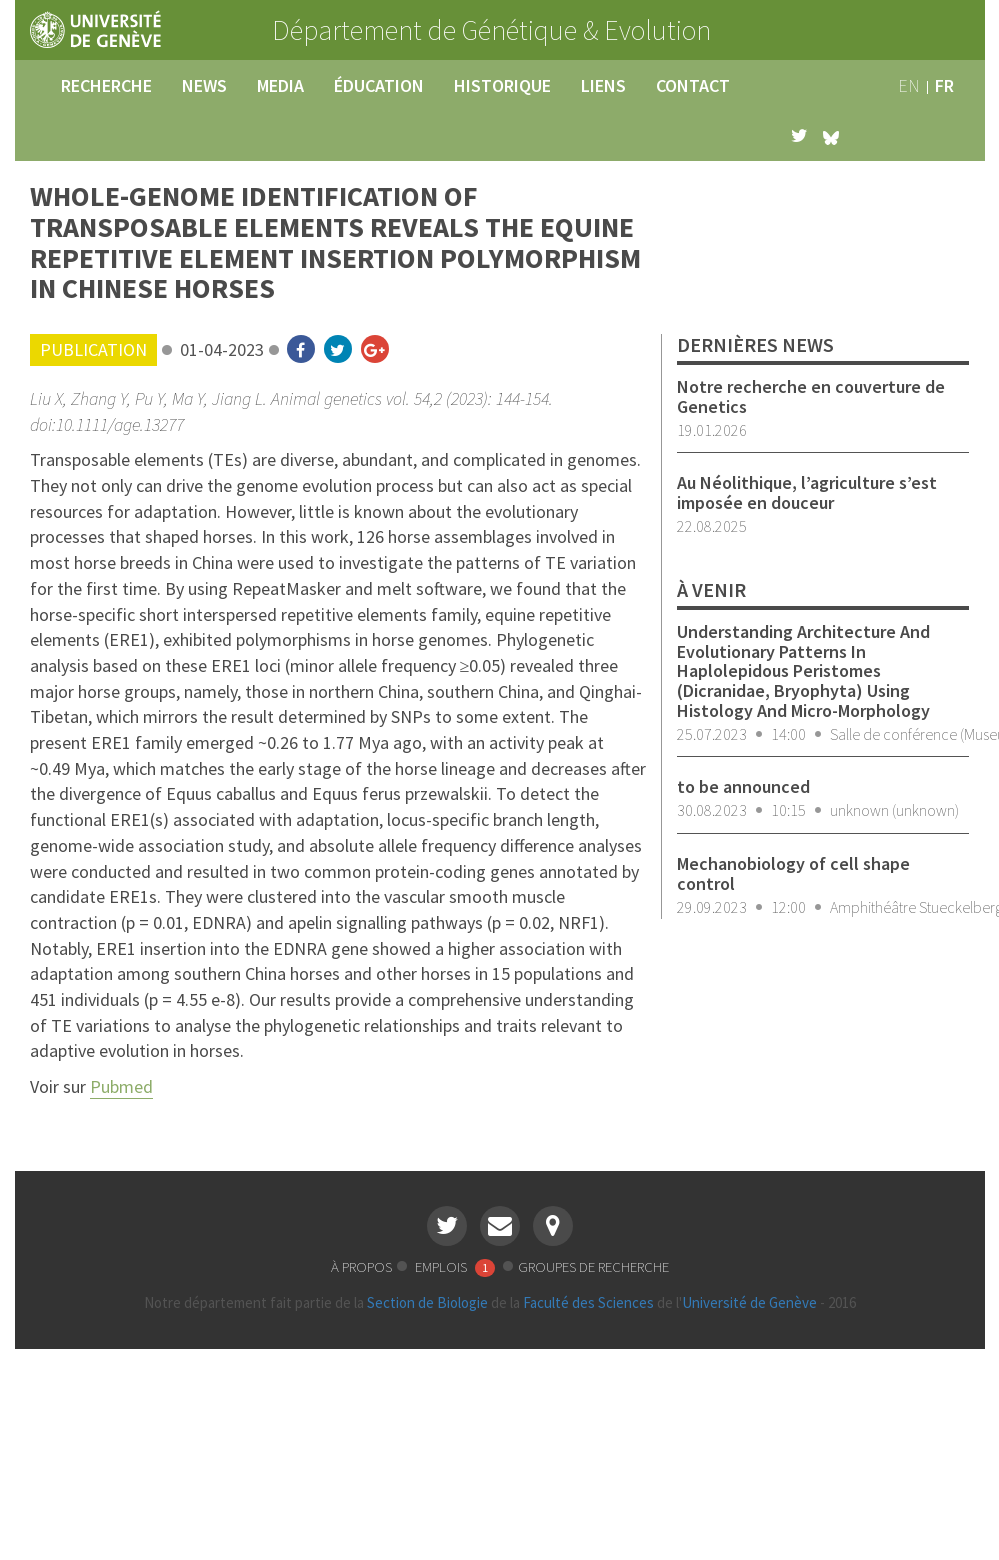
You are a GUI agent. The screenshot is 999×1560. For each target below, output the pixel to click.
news (204, 85)
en (909, 85)
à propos (361, 1266)
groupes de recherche (593, 1266)
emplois (456, 1266)
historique (502, 85)
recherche (106, 85)
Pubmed (121, 1086)
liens (603, 85)
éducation (379, 85)
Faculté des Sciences (588, 1302)
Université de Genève (749, 1302)
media (280, 85)
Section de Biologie (427, 1302)
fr (944, 85)
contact (693, 85)
